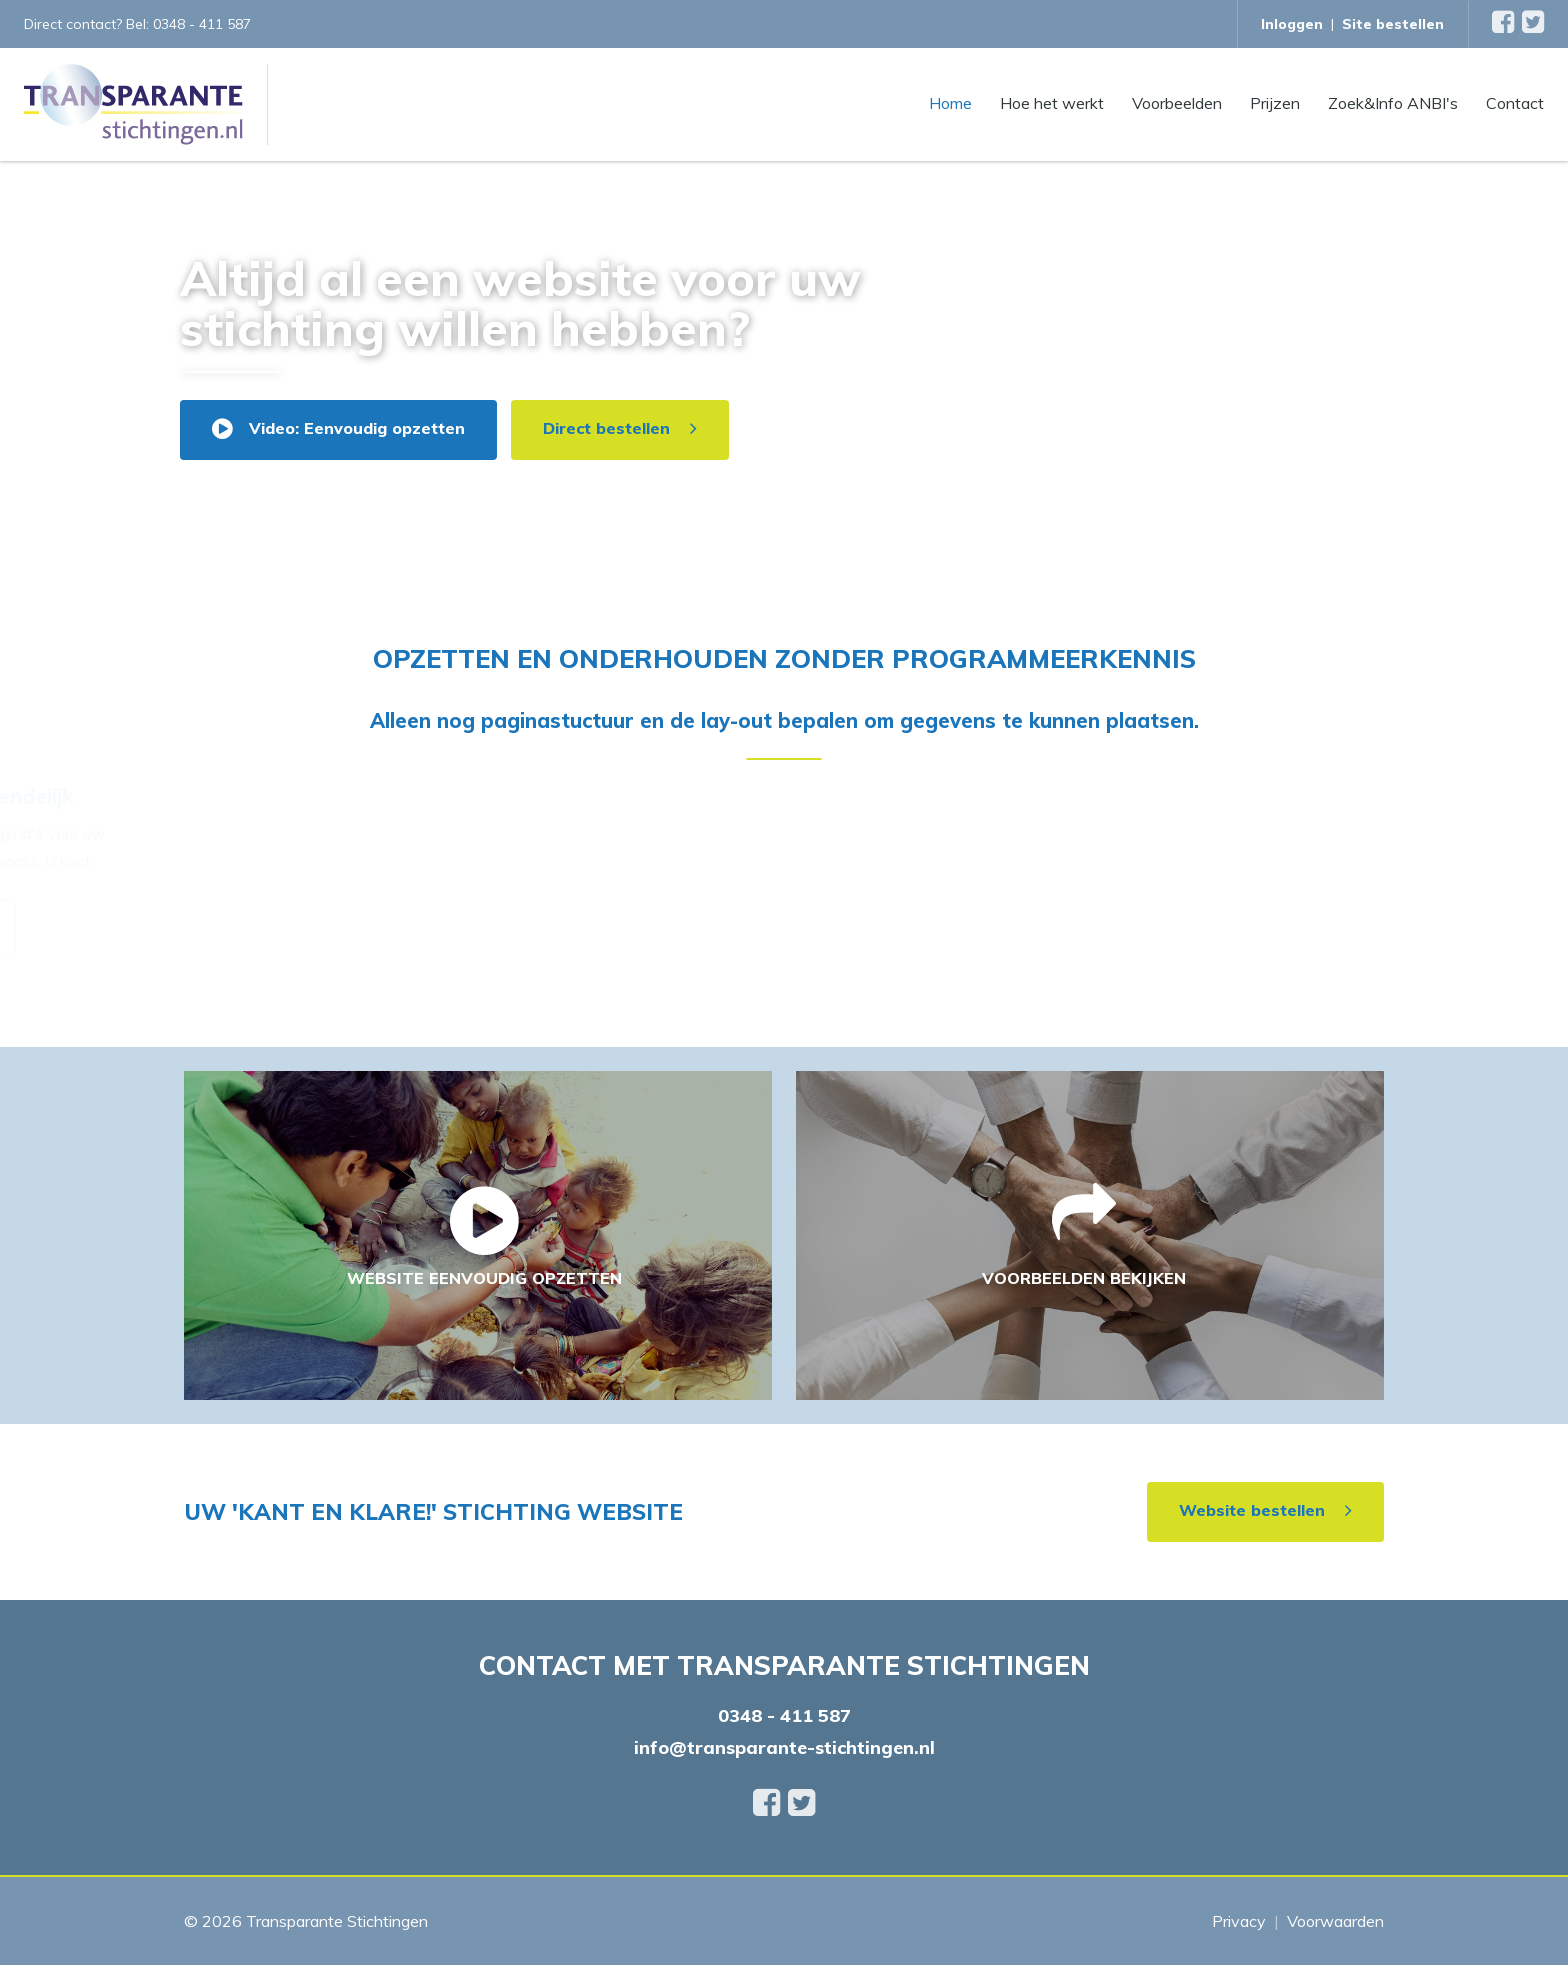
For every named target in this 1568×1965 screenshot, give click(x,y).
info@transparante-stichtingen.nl (784, 1747)
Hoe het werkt (1052, 102)
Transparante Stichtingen (337, 1921)
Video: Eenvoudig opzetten (357, 428)
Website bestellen (1252, 1510)
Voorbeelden (1177, 102)
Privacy (1239, 1921)
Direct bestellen (606, 428)
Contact (1515, 102)
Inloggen (1292, 24)
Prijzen (1275, 102)
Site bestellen (1393, 24)
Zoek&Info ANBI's (1393, 102)
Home (950, 102)
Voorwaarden (1335, 1921)
